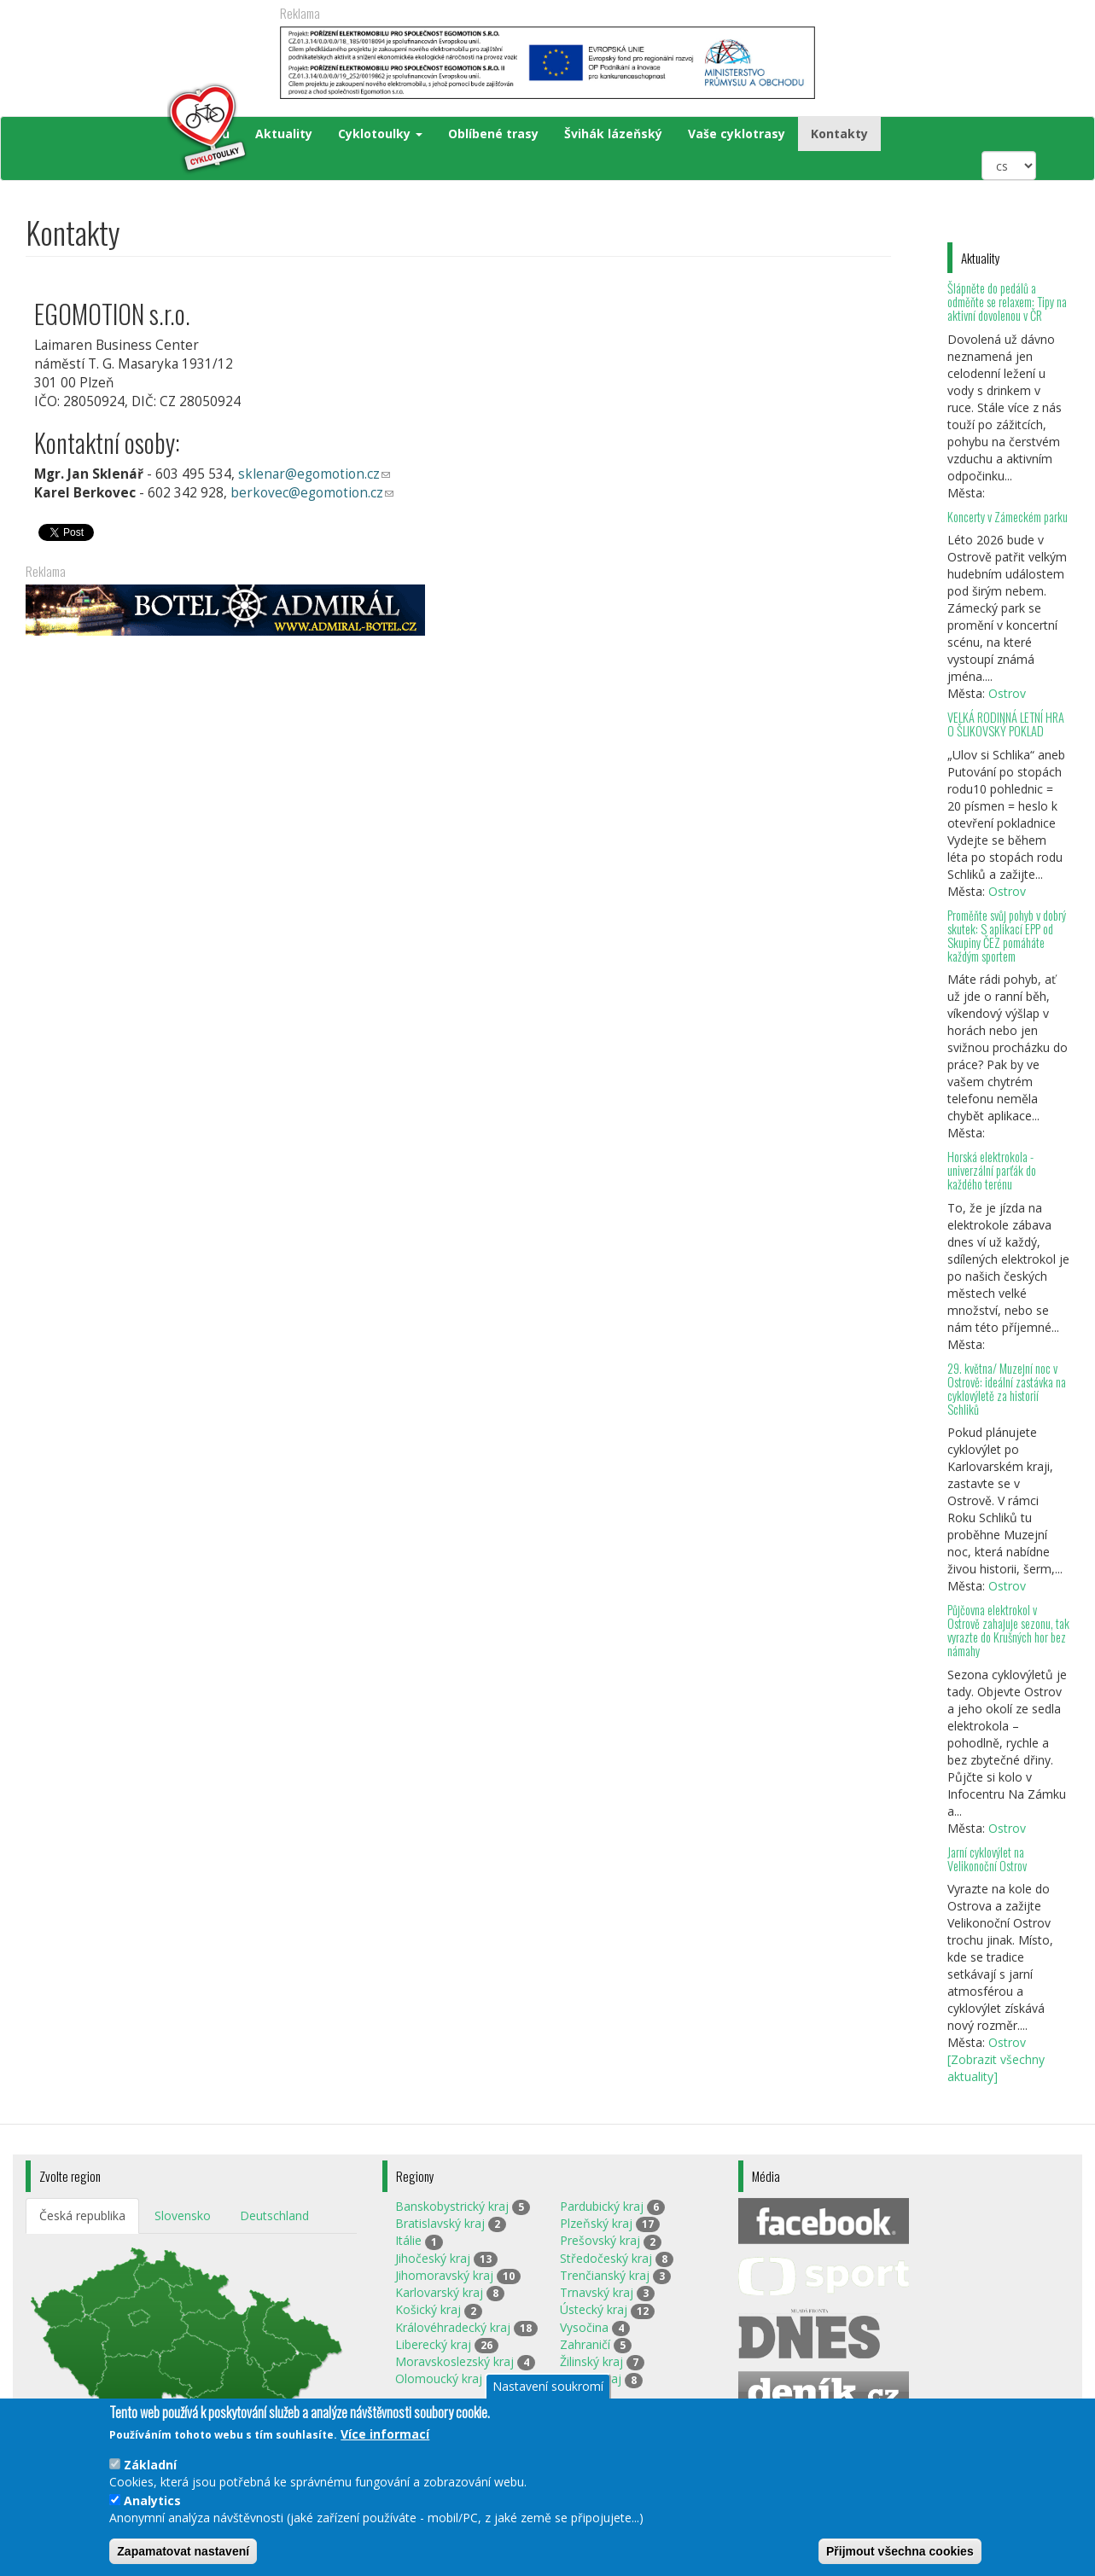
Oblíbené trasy (493, 133)
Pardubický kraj (602, 2206)
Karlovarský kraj (439, 2292)
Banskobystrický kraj (452, 2206)
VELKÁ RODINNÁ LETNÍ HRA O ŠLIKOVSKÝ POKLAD (1005, 724)
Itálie (408, 2240)
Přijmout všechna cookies (900, 2551)
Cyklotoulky (380, 133)
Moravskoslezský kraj (454, 2361)
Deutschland (274, 2215)
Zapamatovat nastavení (183, 2551)
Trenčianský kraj (604, 2275)
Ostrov (1007, 693)
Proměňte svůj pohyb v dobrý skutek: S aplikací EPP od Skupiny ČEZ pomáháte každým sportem (1006, 935)
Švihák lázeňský (613, 133)
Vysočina (584, 2327)
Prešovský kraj (600, 2240)
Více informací (385, 2434)
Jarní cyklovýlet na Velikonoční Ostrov (987, 1859)
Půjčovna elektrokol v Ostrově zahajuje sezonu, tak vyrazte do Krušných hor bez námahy (1008, 1630)
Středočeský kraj (606, 2258)
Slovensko (182, 2215)
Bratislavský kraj (440, 2223)
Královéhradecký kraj (452, 2327)
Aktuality (283, 133)
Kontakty (839, 133)
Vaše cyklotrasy (736, 133)
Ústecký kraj (593, 2309)
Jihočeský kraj (432, 2258)
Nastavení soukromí (547, 2386)
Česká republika (82, 2215)
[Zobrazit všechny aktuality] (996, 2068)
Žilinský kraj (591, 2361)
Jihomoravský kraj (444, 2275)
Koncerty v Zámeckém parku (1007, 517)
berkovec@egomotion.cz (321, 493)
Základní (150, 2465)
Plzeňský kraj (596, 2223)
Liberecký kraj (433, 2344)
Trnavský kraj (596, 2292)
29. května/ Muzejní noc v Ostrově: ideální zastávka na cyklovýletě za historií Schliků (1006, 1388)
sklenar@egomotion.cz (323, 475)
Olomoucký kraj (438, 2378)
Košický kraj (428, 2309)
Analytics (152, 2500)
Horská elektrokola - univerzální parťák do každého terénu (991, 1170)
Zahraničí (585, 2344)
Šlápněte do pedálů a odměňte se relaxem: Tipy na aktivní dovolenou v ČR (1007, 301)
